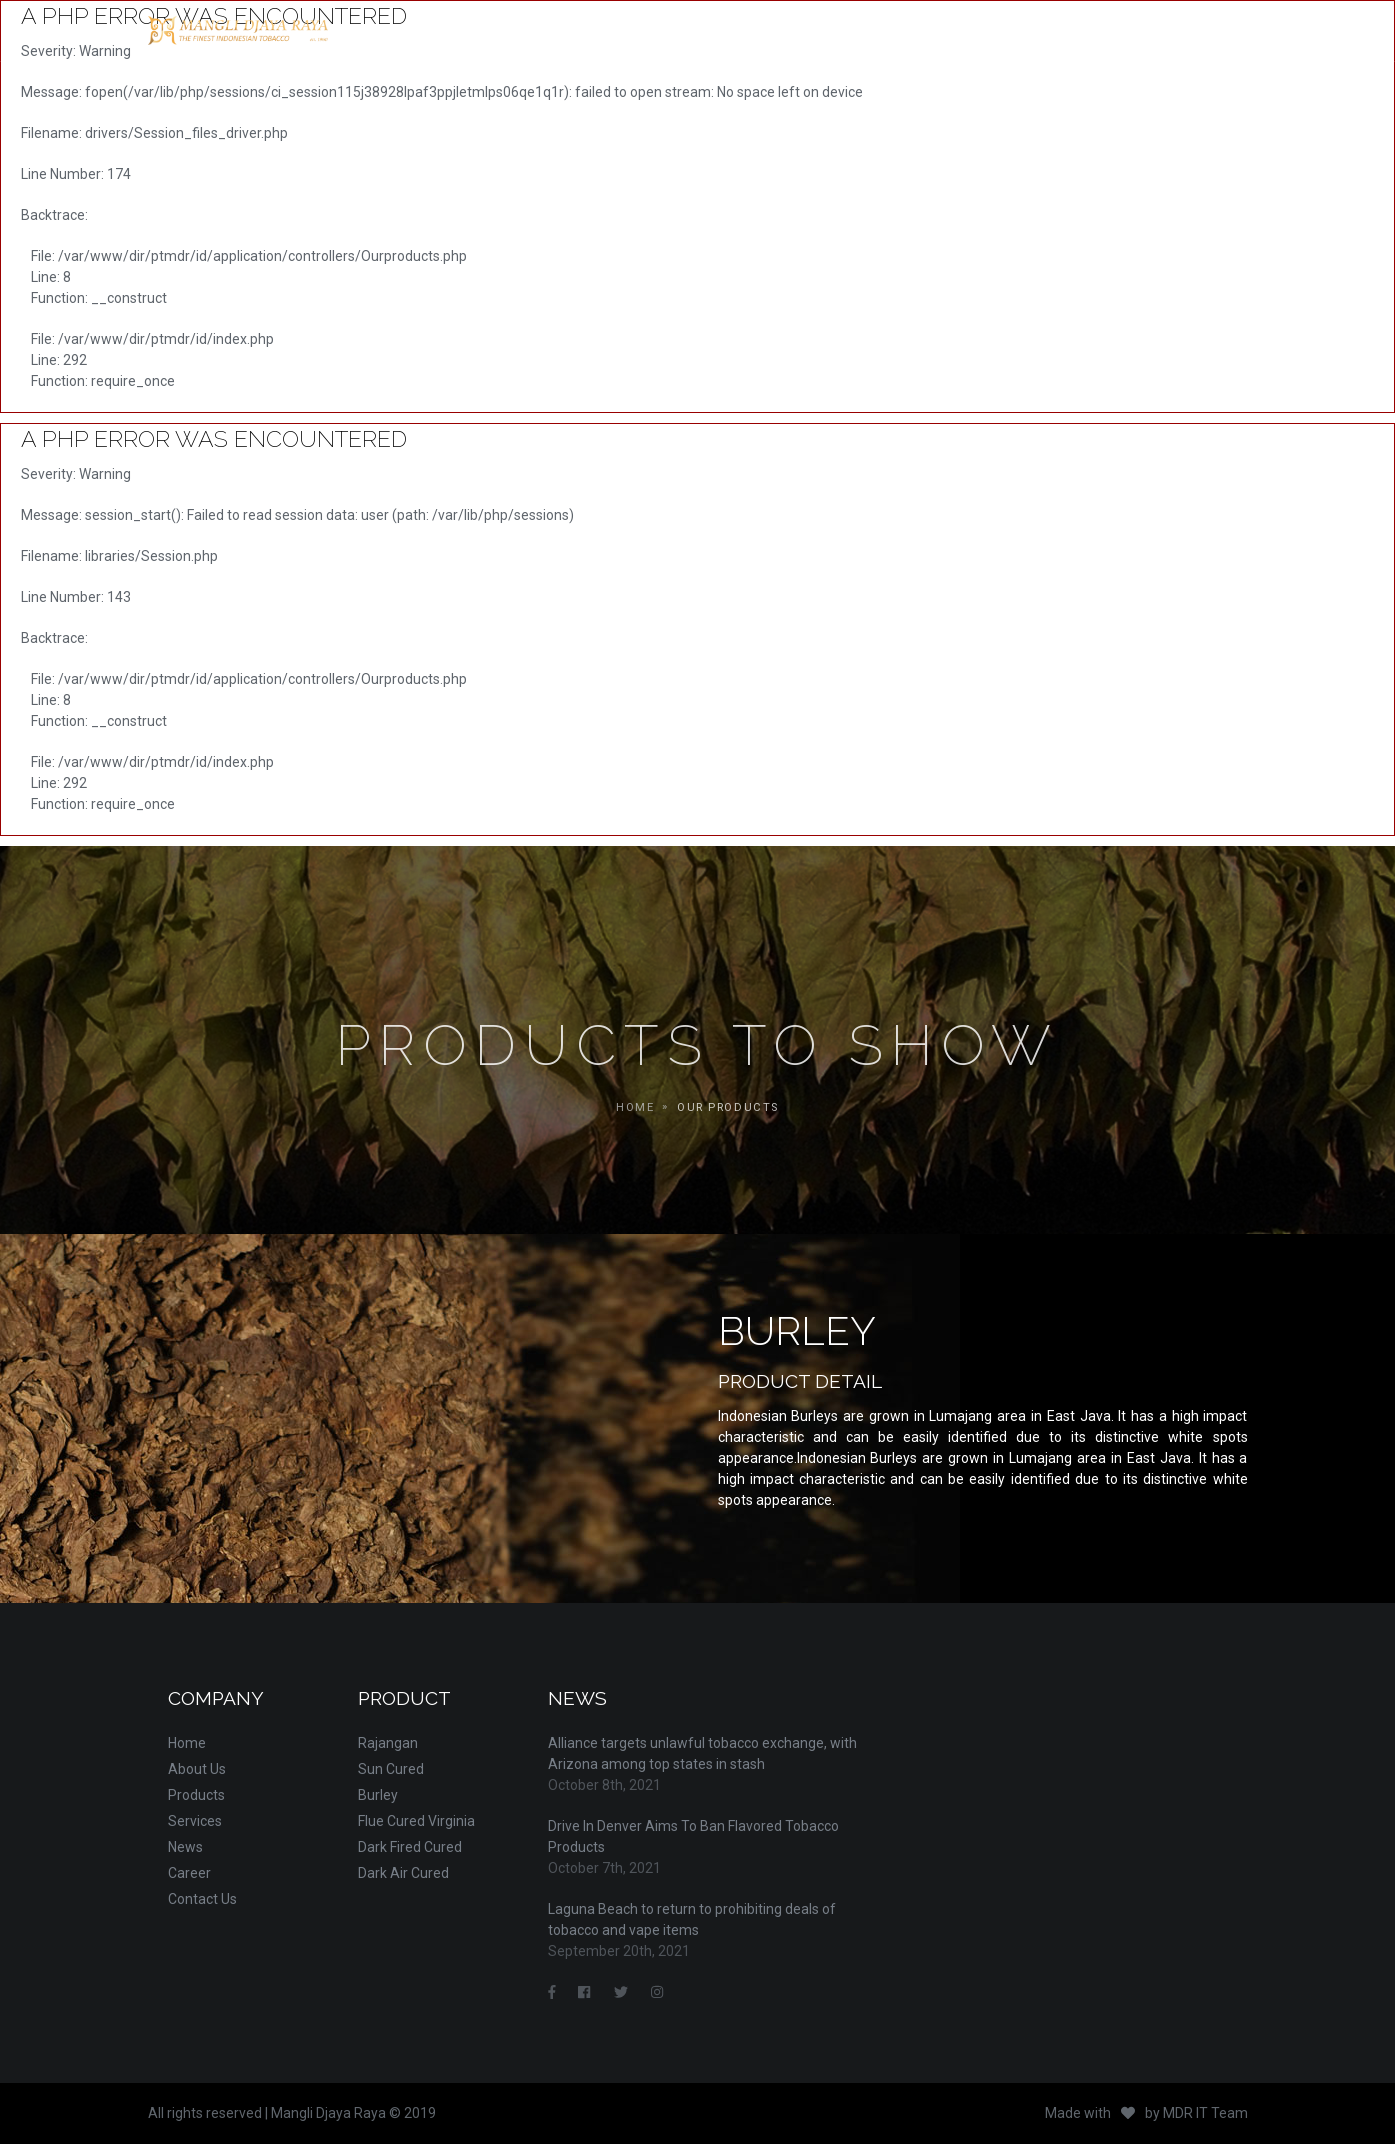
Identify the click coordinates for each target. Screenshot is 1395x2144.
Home (187, 1743)
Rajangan (388, 1743)
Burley (378, 1795)
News (185, 1847)
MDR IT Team (1205, 2113)
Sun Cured (391, 1769)
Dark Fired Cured (410, 1847)
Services (195, 1821)
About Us (197, 1769)
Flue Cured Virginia (416, 1821)
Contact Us (202, 1899)
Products (196, 1795)
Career (189, 1873)
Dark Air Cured (403, 1873)
